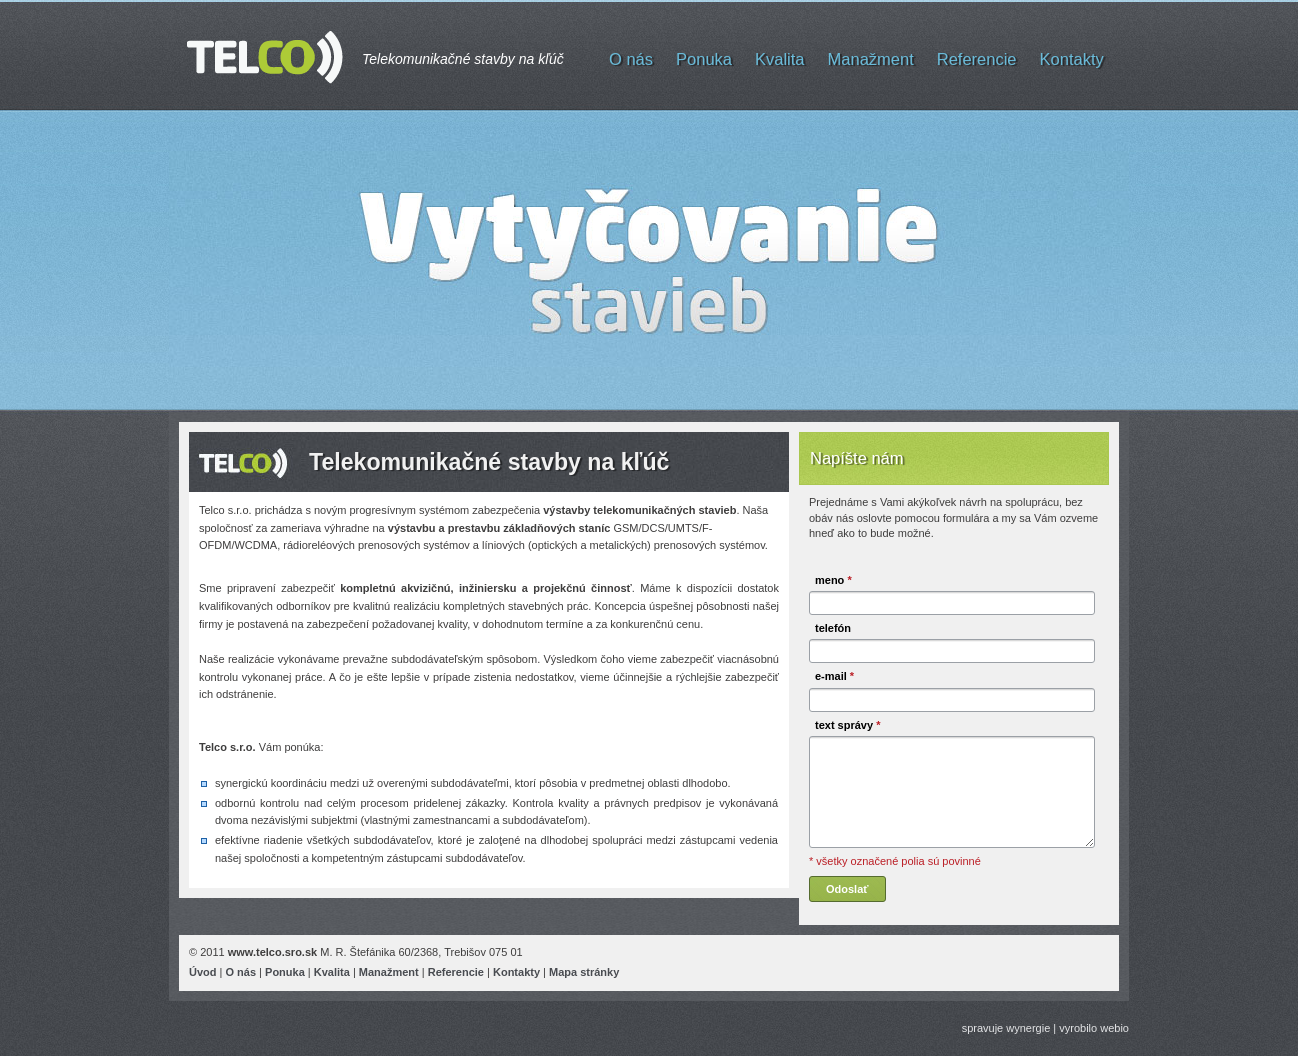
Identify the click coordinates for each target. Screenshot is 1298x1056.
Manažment (871, 59)
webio (1114, 1028)
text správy (847, 725)
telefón (833, 628)
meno (833, 580)
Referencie (977, 59)
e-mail (834, 676)
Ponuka (704, 59)
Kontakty (1072, 59)
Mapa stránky (584, 972)
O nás (631, 59)
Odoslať (847, 889)
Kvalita (780, 59)
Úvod (203, 972)
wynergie (1028, 1028)
